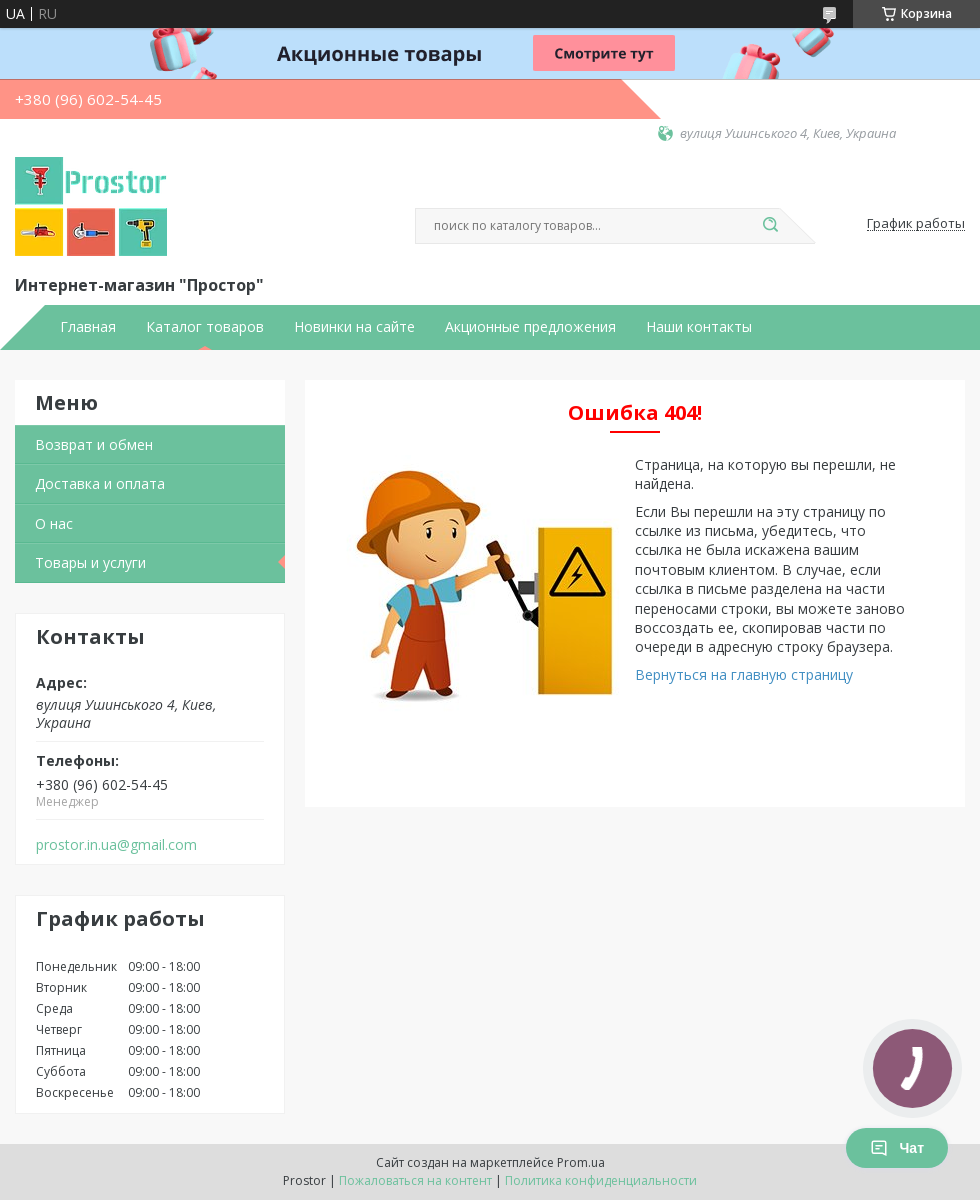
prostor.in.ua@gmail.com (116, 845)
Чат (897, 1148)
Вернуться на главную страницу (744, 674)
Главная (88, 327)
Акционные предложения (530, 327)
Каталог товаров (205, 327)
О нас (54, 523)
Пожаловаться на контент (415, 1180)
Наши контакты (699, 327)
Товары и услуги (90, 562)
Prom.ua (581, 1162)
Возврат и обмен (94, 444)
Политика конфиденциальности (601, 1180)
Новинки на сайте (354, 327)
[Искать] (770, 226)
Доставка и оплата (100, 483)
